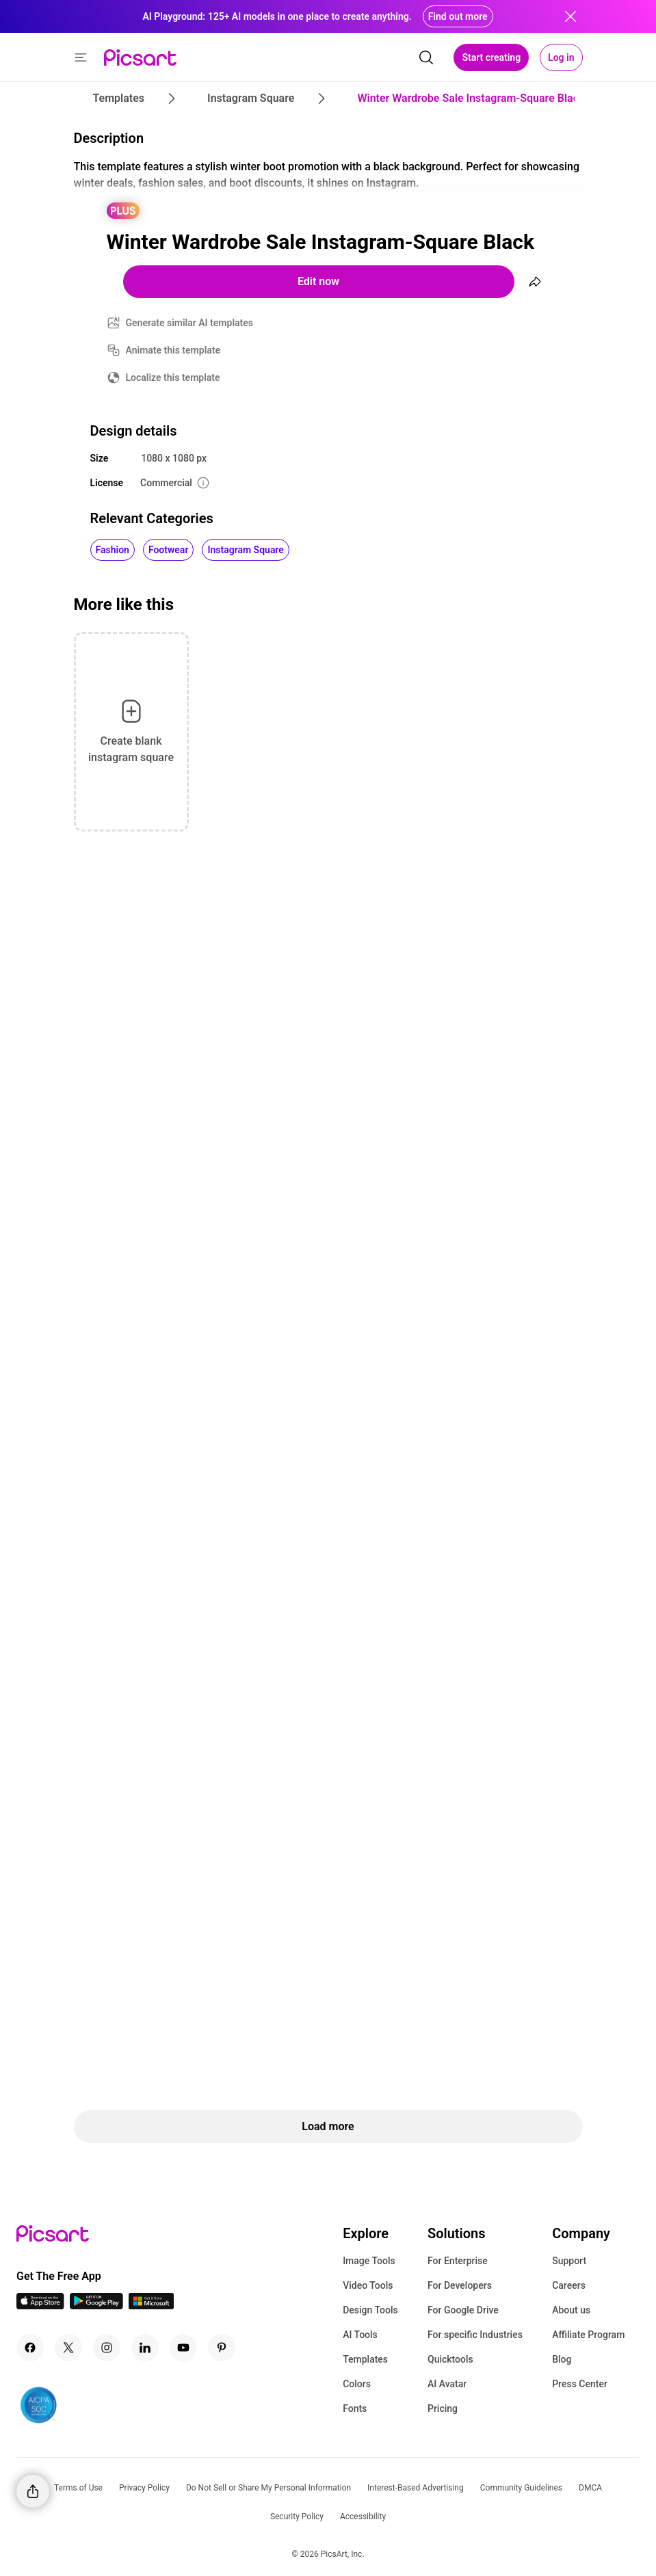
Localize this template (173, 377)
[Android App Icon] (96, 2305)
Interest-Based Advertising (415, 2488)
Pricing (443, 2408)
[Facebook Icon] (30, 2347)
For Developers (460, 2285)
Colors (357, 2383)
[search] (426, 57)
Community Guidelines (521, 2488)
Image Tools (369, 2260)
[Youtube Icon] (183, 2347)
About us (571, 2310)
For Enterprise (458, 2260)
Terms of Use (78, 2488)
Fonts (355, 2408)
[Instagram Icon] (106, 2347)
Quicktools (450, 2359)
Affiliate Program (588, 2334)
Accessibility (363, 2516)
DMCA (590, 2488)
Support (569, 2260)
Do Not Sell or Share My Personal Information (268, 2488)
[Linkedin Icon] (145, 2347)
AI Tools (360, 2334)
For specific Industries (475, 2334)
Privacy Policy (144, 2488)
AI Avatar (447, 2383)
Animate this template (173, 350)
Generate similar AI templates (190, 322)
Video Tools (368, 2285)
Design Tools (370, 2310)
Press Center (579, 2383)
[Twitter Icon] (68, 2347)
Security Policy (297, 2516)
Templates (365, 2359)
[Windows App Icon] (151, 2305)
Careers (569, 2285)
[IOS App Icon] (40, 2305)
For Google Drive (463, 2310)
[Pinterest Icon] (221, 2347)
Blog (561, 2359)
